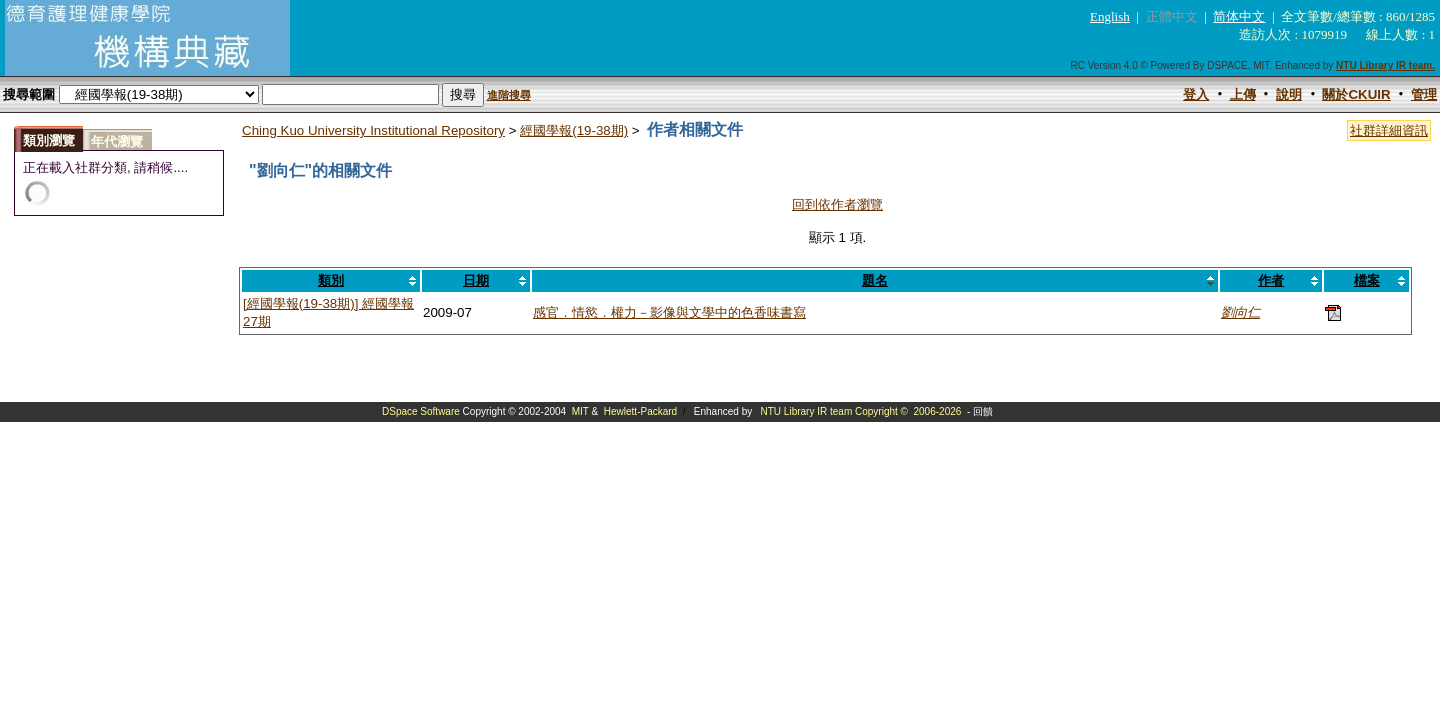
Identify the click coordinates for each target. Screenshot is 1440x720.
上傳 (1243, 94)
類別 (331, 280)
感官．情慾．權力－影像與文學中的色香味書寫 (669, 312)
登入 (1196, 94)
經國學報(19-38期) (574, 130)
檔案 (1367, 280)
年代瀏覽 (117, 141)
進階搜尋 (509, 95)
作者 (1271, 280)
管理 (1424, 94)
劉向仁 (1240, 312)
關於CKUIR (1356, 94)
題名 (875, 280)
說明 (1289, 94)
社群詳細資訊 (1389, 130)
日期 (476, 280)
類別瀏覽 (49, 140)
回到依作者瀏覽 (837, 204)
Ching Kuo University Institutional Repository (373, 130)
